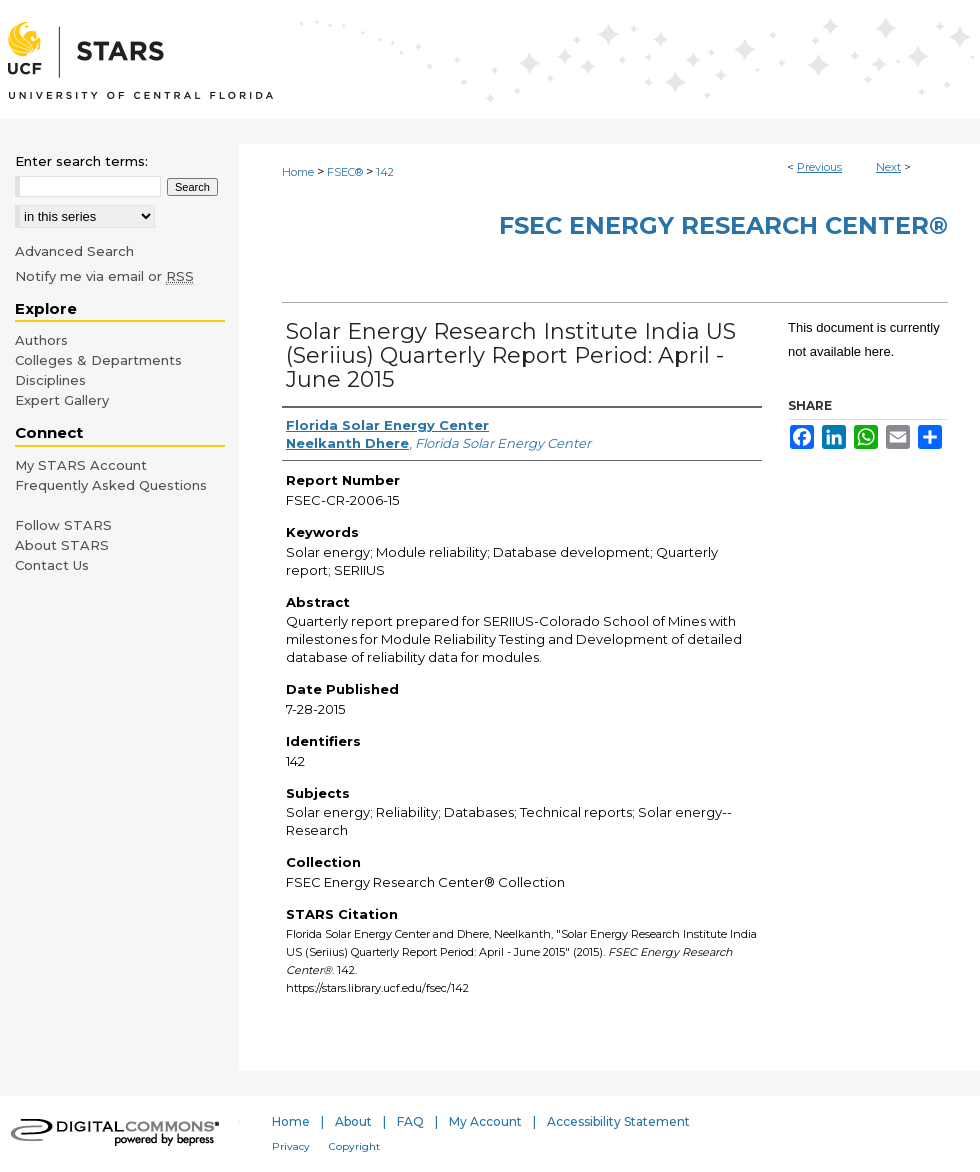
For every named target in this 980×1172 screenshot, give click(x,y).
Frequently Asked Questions (111, 485)
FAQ (410, 1121)
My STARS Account (81, 465)
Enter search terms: (81, 161)
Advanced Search (74, 251)
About (353, 1121)
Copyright (354, 1146)
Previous (819, 167)
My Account (485, 1121)
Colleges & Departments (98, 360)
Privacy (291, 1146)
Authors (41, 340)
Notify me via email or (104, 276)
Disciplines (50, 380)
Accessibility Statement (618, 1121)
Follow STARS (63, 525)
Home (298, 172)
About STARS (62, 545)
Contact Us (52, 565)
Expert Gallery (62, 400)
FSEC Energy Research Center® (723, 225)
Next (888, 167)
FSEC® (345, 172)
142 (385, 172)
